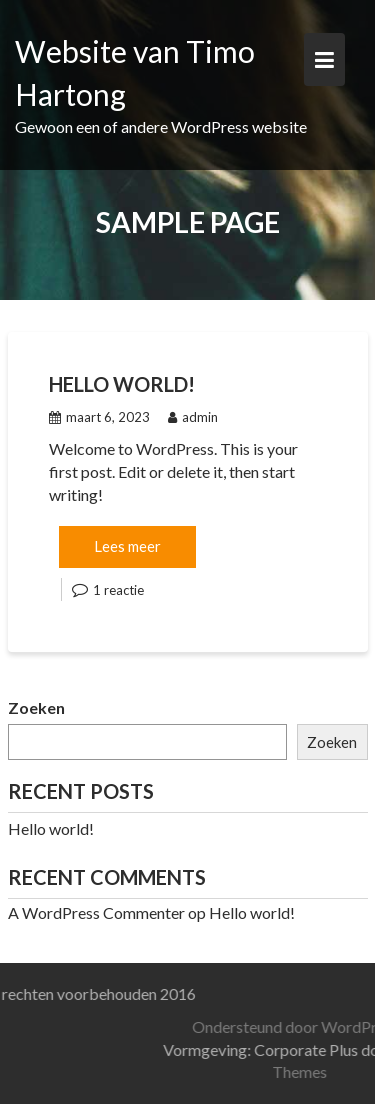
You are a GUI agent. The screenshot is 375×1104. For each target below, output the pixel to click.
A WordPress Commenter (96, 912)
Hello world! (122, 384)
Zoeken (36, 707)
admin (193, 417)
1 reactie (118, 590)
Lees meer (127, 546)
